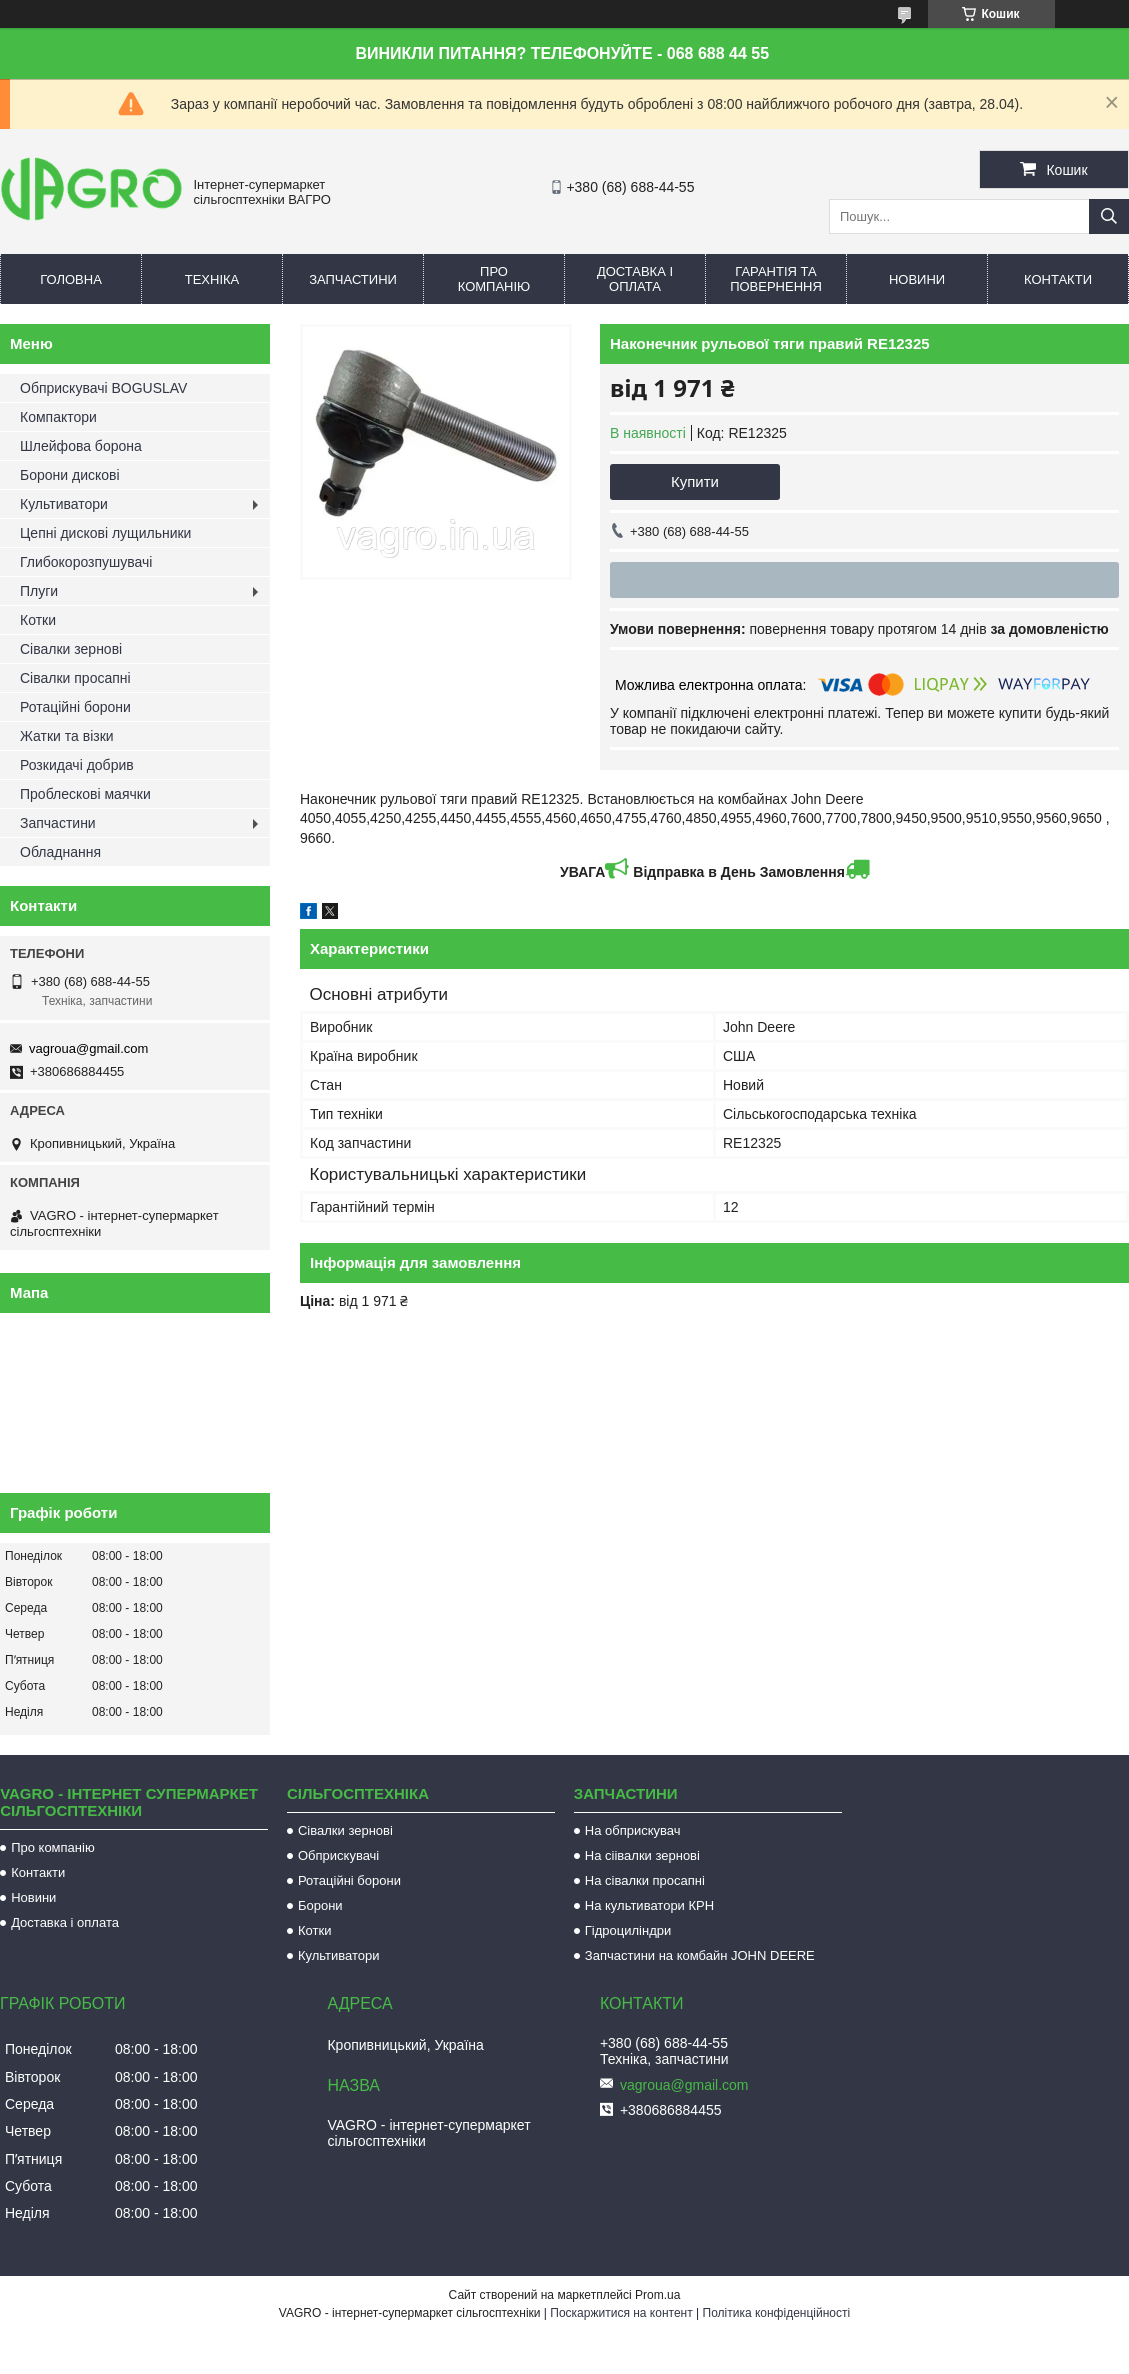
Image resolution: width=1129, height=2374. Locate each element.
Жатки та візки (67, 736)
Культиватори (64, 504)
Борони (320, 1905)
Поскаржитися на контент (621, 2313)
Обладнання (60, 852)
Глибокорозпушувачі (86, 562)
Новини (917, 279)
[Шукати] (1109, 216)
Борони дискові (70, 475)
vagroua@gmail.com (88, 1048)
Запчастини (353, 279)
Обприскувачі (338, 1855)
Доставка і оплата (635, 279)
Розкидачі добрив (77, 765)
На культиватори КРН (649, 1905)
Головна (71, 279)
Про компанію (494, 279)
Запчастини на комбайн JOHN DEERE (700, 1955)
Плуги (39, 591)
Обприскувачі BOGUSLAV (103, 388)
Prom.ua (657, 2295)
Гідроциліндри (628, 1930)
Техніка (212, 279)
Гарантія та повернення (776, 279)
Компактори (58, 417)
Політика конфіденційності (777, 2313)
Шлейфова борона (81, 446)
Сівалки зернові (71, 649)
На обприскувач (633, 1830)
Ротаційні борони (75, 707)
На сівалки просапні (645, 1880)
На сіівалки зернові (642, 1855)
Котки (38, 620)
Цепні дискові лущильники (105, 533)
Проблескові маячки (85, 794)
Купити (695, 481)
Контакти (1058, 279)
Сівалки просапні (75, 678)
